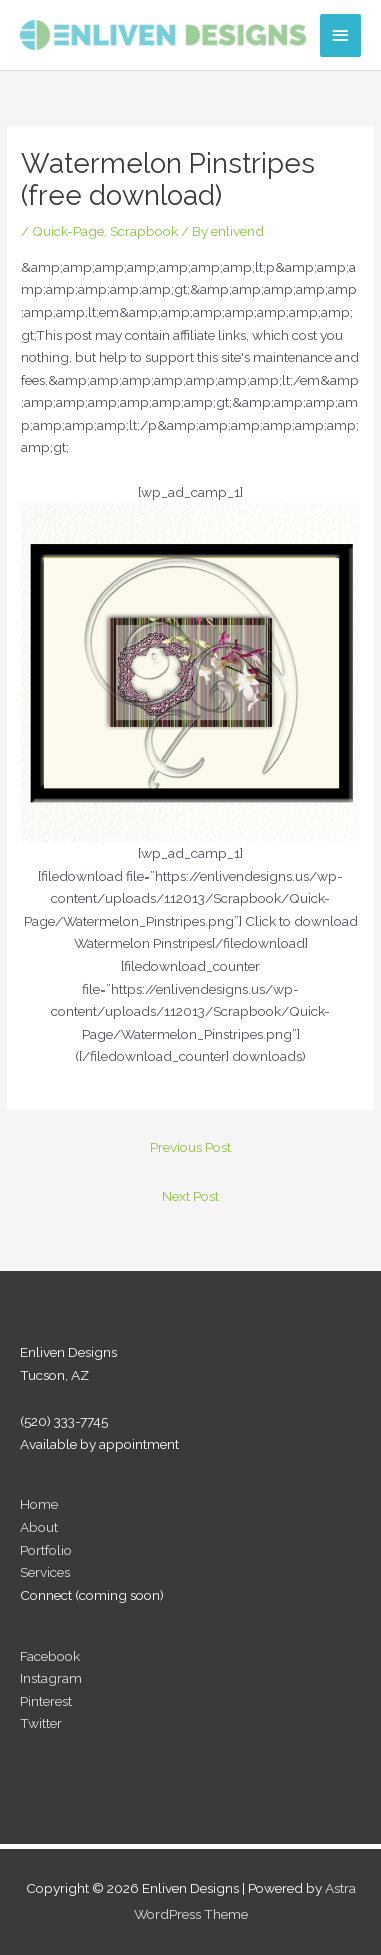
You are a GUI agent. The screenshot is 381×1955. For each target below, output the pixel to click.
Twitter (41, 1723)
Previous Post (190, 1147)
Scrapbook (144, 231)
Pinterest (46, 1701)
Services (45, 1572)
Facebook (50, 1656)
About (39, 1527)
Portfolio (46, 1550)
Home (39, 1504)
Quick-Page (68, 231)
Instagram (51, 1678)
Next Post (190, 1196)
